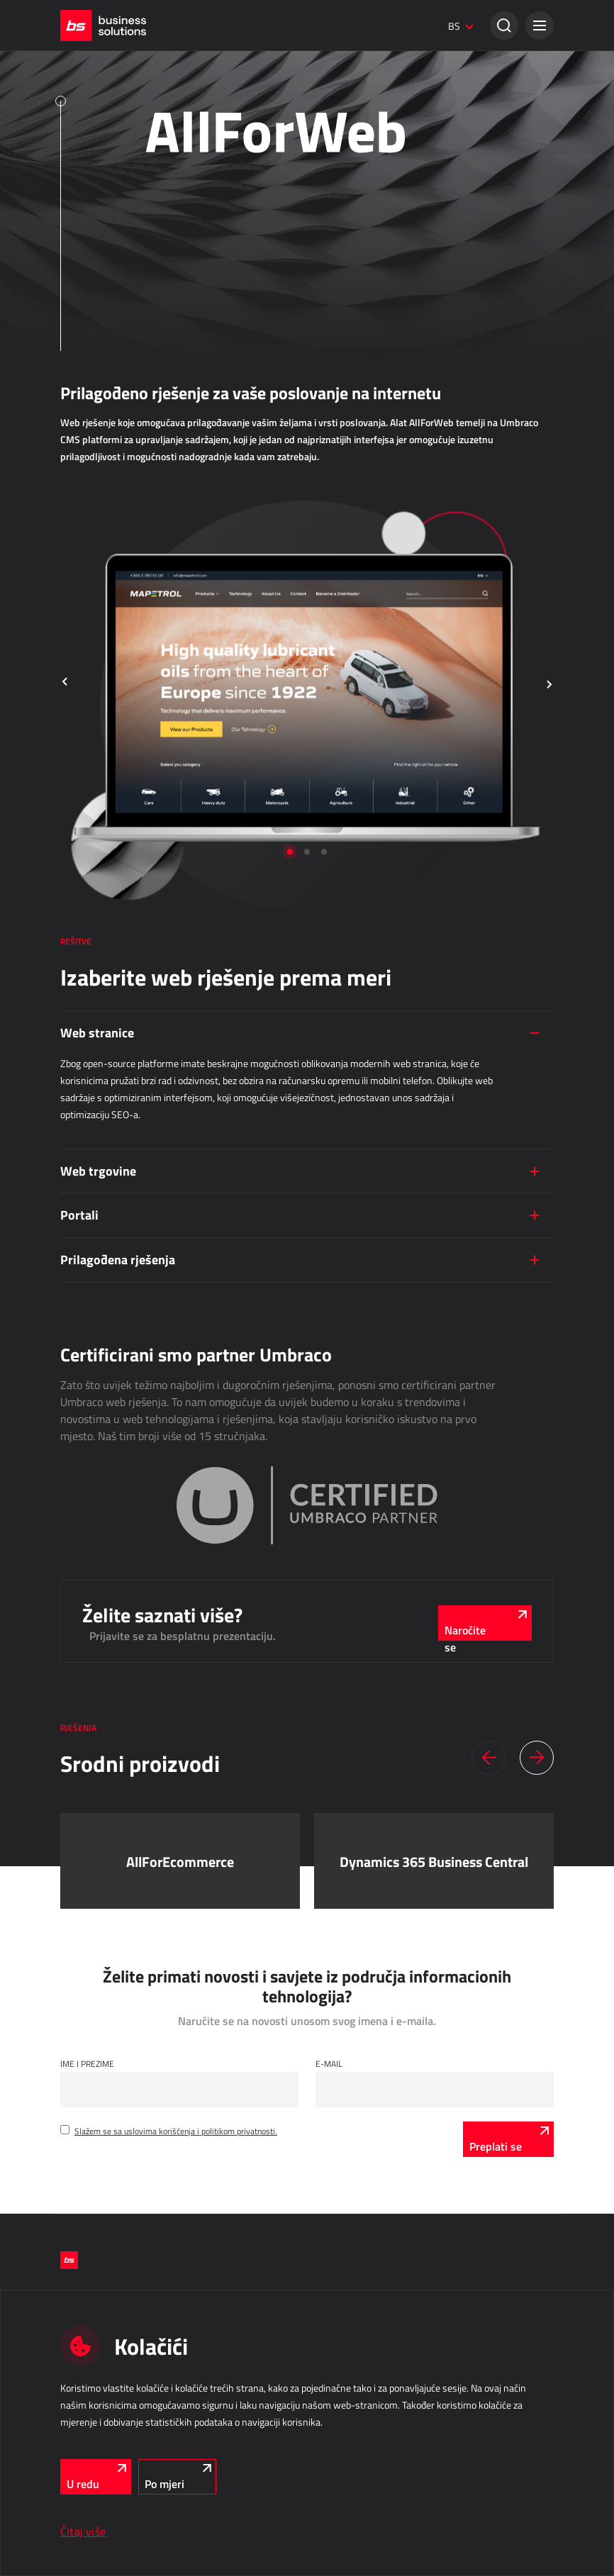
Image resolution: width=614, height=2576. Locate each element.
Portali (79, 1214)
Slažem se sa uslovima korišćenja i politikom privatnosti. (175, 2130)
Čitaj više (83, 2531)
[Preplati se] (508, 2139)
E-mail (329, 2063)
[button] (539, 25)
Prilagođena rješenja (117, 1259)
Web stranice (97, 1032)
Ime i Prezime (87, 2063)
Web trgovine (98, 1170)
